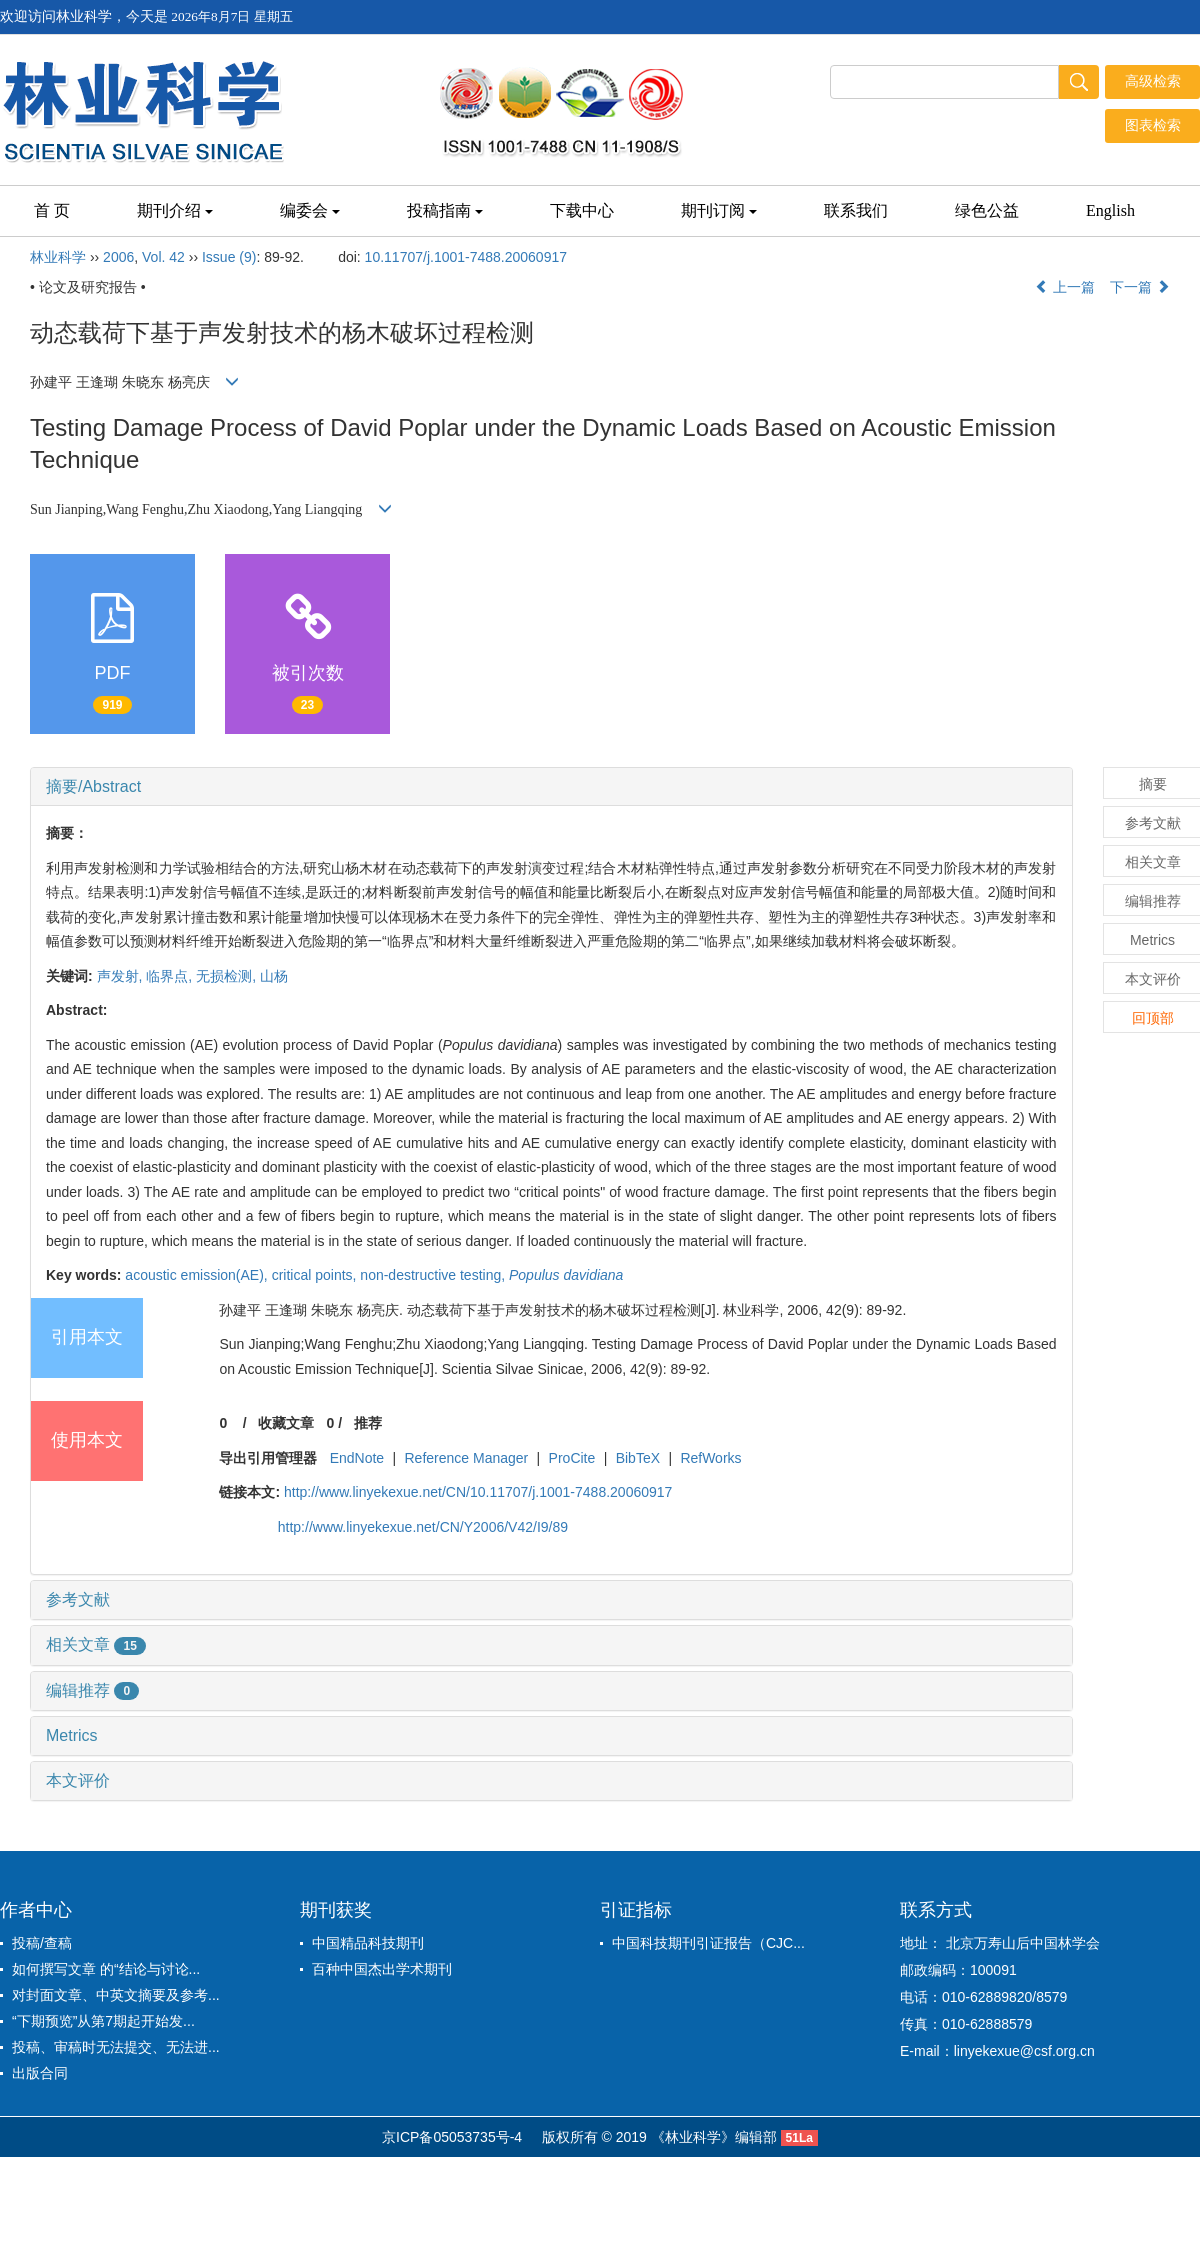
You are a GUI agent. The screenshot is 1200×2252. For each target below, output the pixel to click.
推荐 (368, 1423)
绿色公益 (987, 210)
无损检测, (228, 976)
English (1110, 210)
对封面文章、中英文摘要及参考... (116, 1995)
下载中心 (582, 210)
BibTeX (638, 1458)
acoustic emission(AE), (198, 1275)
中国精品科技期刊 (368, 1943)
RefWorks (710, 1458)
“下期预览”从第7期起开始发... (103, 2021)
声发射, (122, 976)
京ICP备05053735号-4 (452, 2137)
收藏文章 (286, 1423)
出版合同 (40, 2073)
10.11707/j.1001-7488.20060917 (466, 257)
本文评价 (78, 1780)
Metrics (72, 1735)
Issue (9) (229, 257)
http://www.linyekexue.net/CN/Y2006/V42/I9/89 (423, 1527)
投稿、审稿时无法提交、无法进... (116, 2047)
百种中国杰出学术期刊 (382, 1969)
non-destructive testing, (434, 1275)
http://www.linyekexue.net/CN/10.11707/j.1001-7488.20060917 (478, 1492)
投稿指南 (445, 210)
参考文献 (78, 1599)
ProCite (572, 1458)
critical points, (316, 1275)
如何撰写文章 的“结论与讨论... (106, 1969)
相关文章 (96, 1644)
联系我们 (856, 210)
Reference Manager (467, 1458)
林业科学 (58, 257)
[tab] (551, 787)
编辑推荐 (92, 1690)
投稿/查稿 (42, 1943)
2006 (118, 257)
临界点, (171, 976)
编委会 (310, 210)
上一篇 (1065, 287)
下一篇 (1140, 287)
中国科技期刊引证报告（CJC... (708, 1943)
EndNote (357, 1458)
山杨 (274, 976)
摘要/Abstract (93, 786)
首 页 (52, 210)
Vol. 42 (163, 257)
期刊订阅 (719, 210)
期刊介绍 (175, 210)
